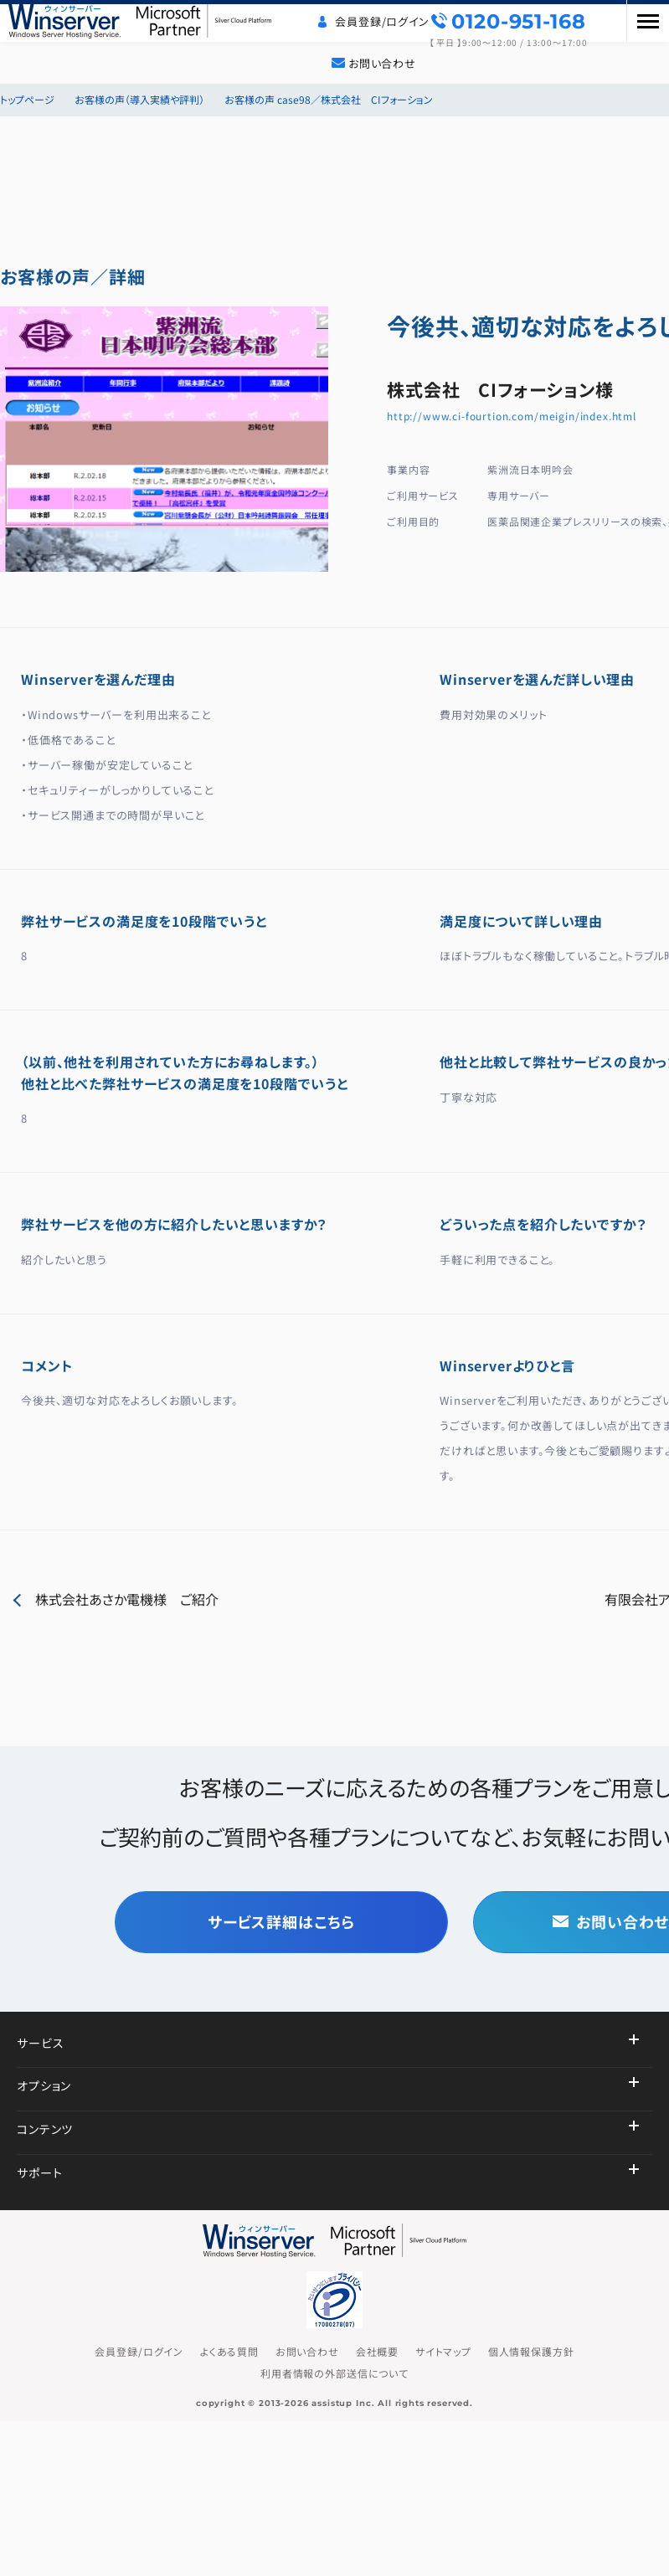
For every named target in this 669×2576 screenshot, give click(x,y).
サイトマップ (443, 2351)
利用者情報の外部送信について (334, 2373)
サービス (40, 2042)
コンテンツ (45, 2129)
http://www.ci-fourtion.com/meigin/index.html (511, 416)
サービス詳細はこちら (281, 1921)
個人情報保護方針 (531, 2351)
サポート (39, 2172)
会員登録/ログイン (382, 21)
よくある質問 (229, 2351)
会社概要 (377, 2351)
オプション (44, 2085)
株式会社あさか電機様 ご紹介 (127, 1599)
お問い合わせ (382, 63)
